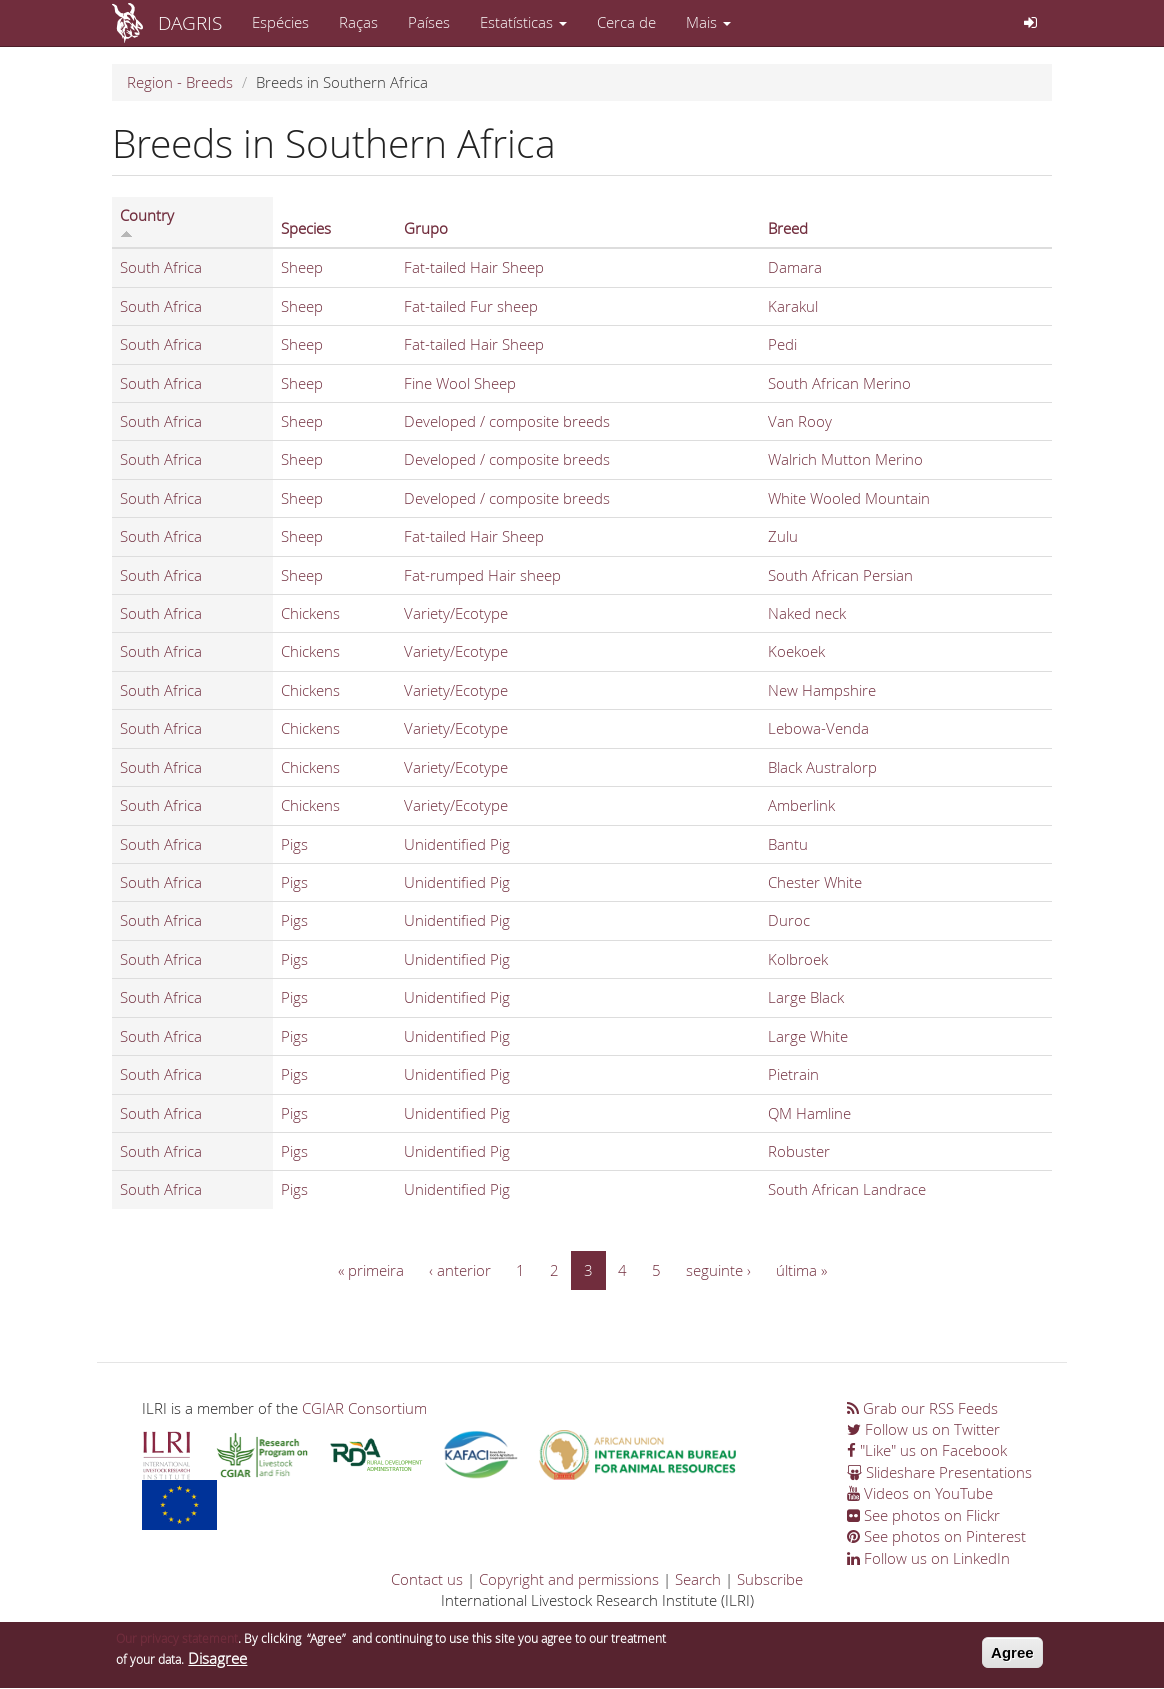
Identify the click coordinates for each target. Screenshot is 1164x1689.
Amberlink (801, 805)
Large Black (806, 997)
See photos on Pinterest (936, 1536)
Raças (358, 22)
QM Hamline (809, 1113)
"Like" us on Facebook (927, 1450)
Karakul (793, 306)
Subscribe (770, 1579)
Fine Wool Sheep (460, 383)
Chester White (815, 882)
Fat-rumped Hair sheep (482, 575)
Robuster (799, 1151)
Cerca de (626, 22)
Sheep (302, 267)
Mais (708, 22)
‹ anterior (460, 1270)
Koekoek (796, 651)
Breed (788, 228)
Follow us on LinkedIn (928, 1558)
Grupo (426, 228)
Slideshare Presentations (939, 1472)
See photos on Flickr (923, 1515)
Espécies (280, 22)
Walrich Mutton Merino (845, 459)
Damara (795, 267)
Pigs (294, 844)
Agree (1012, 1657)
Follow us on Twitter (923, 1429)
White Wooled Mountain (849, 498)
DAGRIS (190, 22)
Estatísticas (523, 22)
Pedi (782, 344)
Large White (808, 1036)
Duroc (789, 920)
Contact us (427, 1579)
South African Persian (840, 575)
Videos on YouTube (920, 1493)
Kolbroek (798, 959)
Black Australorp (822, 767)
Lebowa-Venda (818, 728)
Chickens (310, 613)
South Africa (161, 267)
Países (429, 22)
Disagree (217, 1664)
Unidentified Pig (457, 844)
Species (306, 228)
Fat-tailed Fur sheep (471, 306)
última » (801, 1270)
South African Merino (839, 383)
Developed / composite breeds (507, 421)
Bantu (788, 844)
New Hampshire (822, 690)
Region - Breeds (180, 82)
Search (698, 1579)
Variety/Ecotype (456, 613)
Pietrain (793, 1074)
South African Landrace (847, 1189)
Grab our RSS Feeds (922, 1408)
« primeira (371, 1270)
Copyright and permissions (569, 1579)
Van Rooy (800, 421)
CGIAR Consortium (364, 1408)
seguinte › (718, 1270)
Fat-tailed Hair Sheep (474, 267)
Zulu (783, 536)
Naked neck (807, 613)
